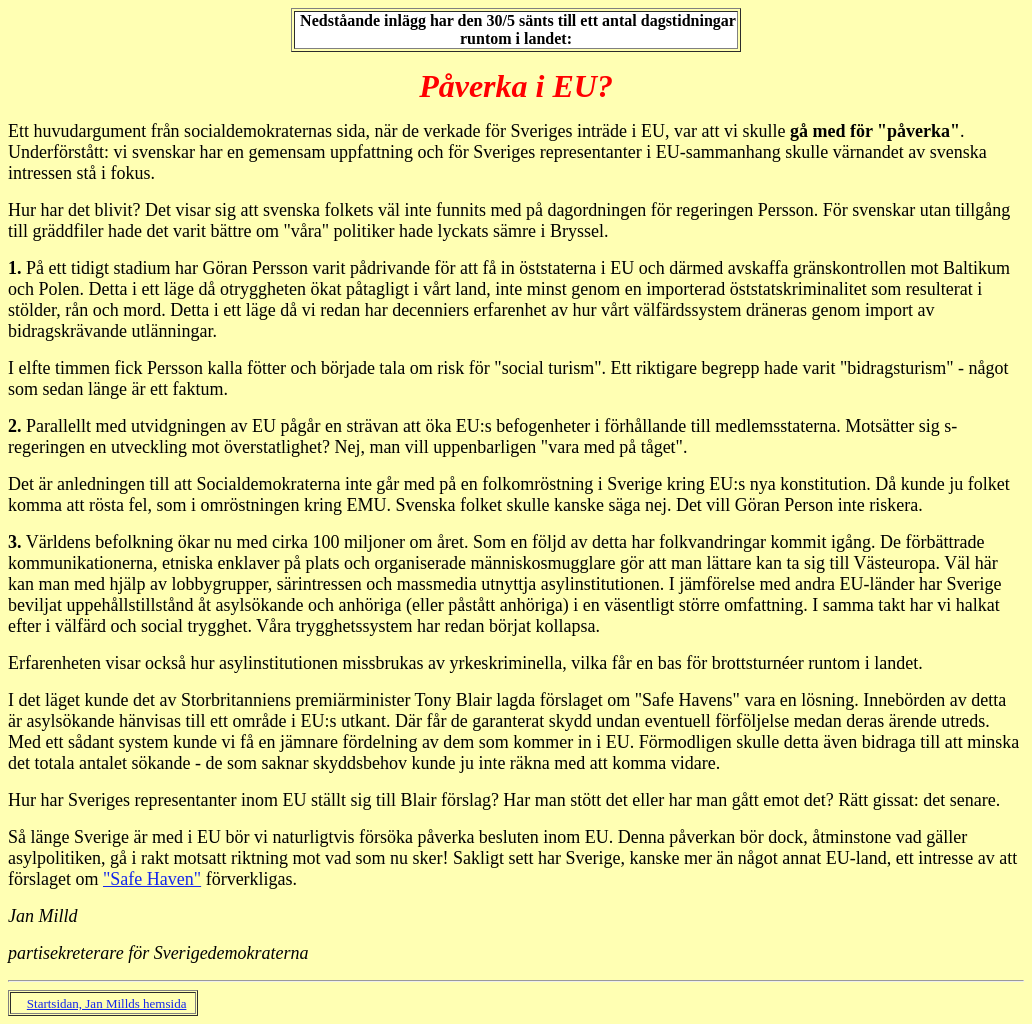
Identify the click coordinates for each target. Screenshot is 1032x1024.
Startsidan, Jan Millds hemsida (107, 1003)
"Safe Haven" (152, 879)
